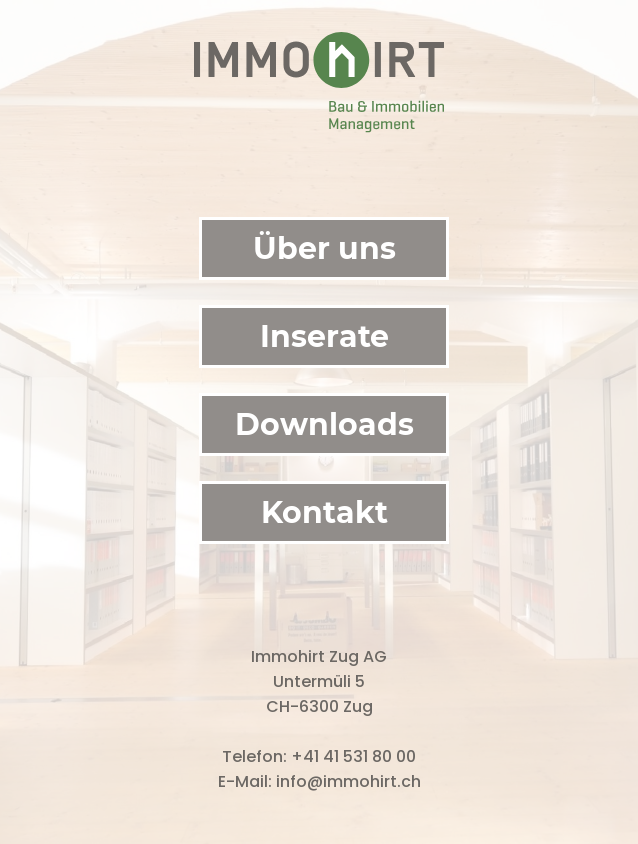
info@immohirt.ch (348, 781)
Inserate (324, 336)
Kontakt (324, 512)
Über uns (324, 248)
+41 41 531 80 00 (353, 756)
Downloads (324, 424)
